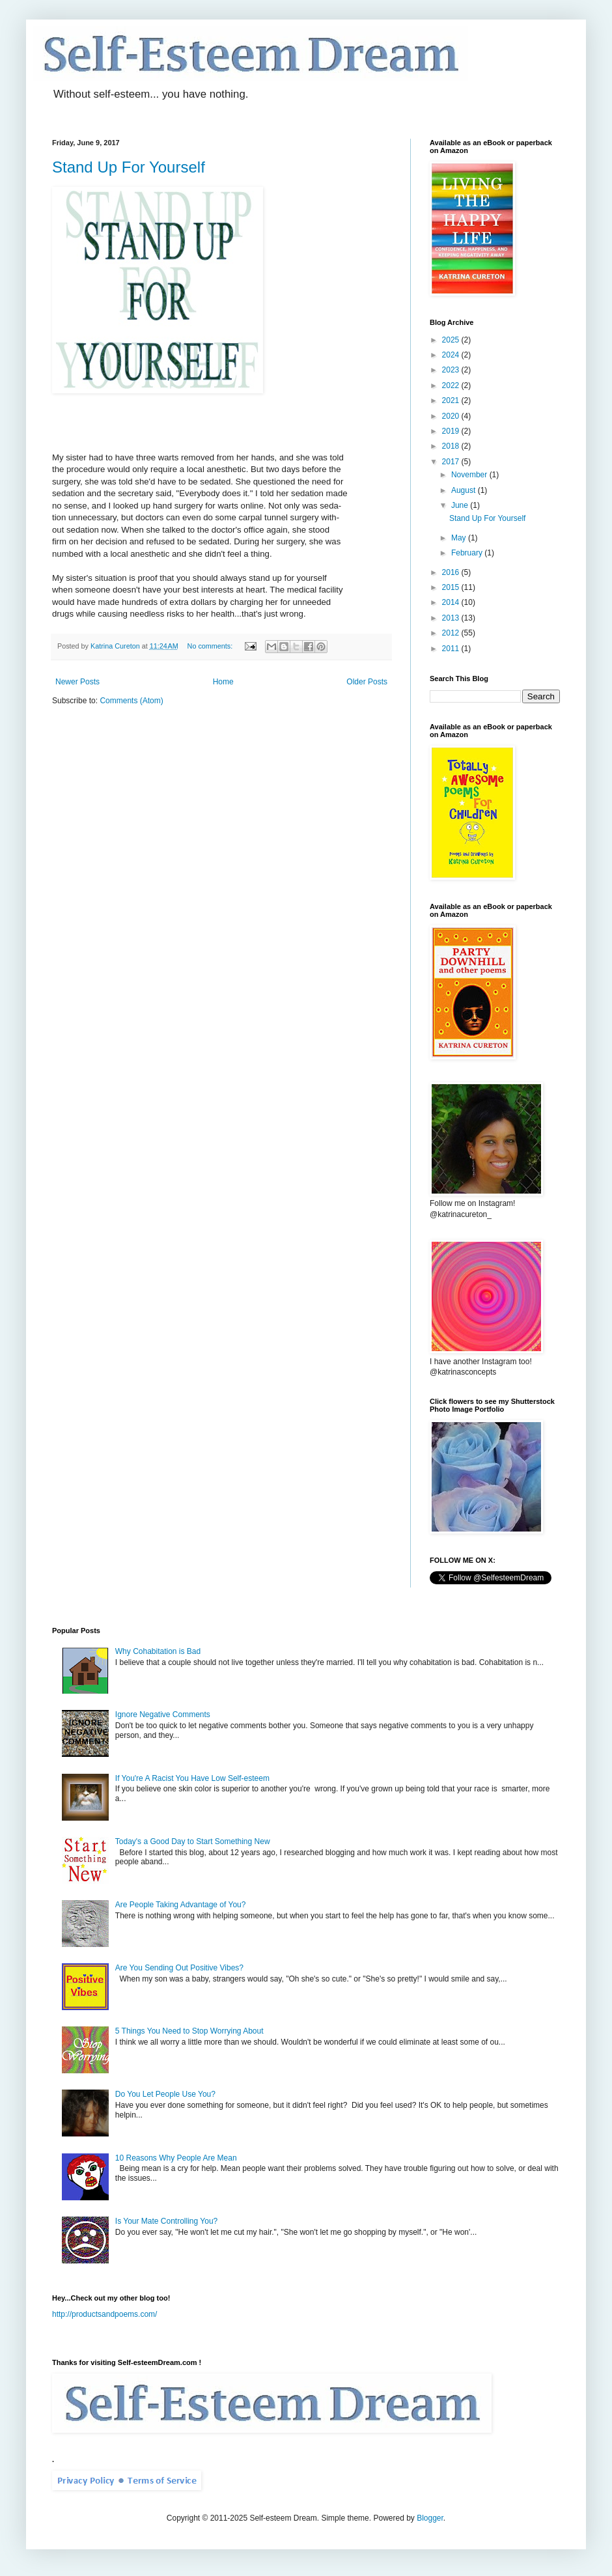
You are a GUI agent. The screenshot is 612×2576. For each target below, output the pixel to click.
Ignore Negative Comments (162, 1714)
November (470, 474)
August (464, 490)
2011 (452, 648)
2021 (452, 400)
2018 (452, 446)
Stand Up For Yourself (128, 167)
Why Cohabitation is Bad (158, 1651)
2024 (452, 354)
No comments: (211, 646)
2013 (452, 618)
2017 (452, 461)
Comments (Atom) (131, 700)
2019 (452, 431)
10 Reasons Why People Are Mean (176, 2158)
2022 (452, 385)
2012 (452, 632)
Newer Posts (77, 681)
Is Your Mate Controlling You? (166, 2221)
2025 (452, 339)
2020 (452, 416)
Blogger (430, 2518)
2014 (452, 602)
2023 (452, 369)
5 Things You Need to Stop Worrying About (189, 2031)
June (460, 505)
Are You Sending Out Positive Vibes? (179, 1967)
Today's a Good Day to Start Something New (192, 1841)
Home (223, 681)
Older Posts (366, 681)
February (467, 552)
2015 (452, 587)
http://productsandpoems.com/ (104, 2314)
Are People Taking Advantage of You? (180, 1904)
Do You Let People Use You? (165, 2094)
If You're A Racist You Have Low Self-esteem (192, 1778)
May (459, 537)
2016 (452, 572)
